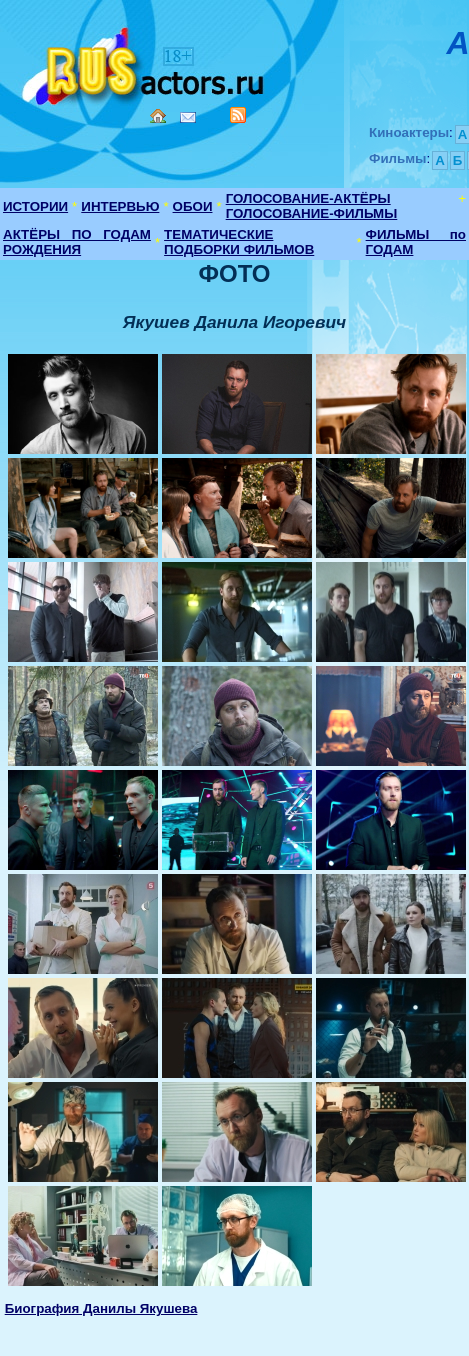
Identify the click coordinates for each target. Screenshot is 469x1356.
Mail (188, 117)
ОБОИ (193, 206)
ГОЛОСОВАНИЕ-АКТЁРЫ (308, 198)
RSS (238, 115)
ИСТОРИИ (35, 206)
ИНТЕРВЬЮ (120, 206)
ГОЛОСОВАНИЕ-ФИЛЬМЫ (312, 213)
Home (158, 116)
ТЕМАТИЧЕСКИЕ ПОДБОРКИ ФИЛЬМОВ (239, 242)
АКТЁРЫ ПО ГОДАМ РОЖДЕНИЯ (77, 242)
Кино (145, 62)
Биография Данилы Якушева (101, 1308)
